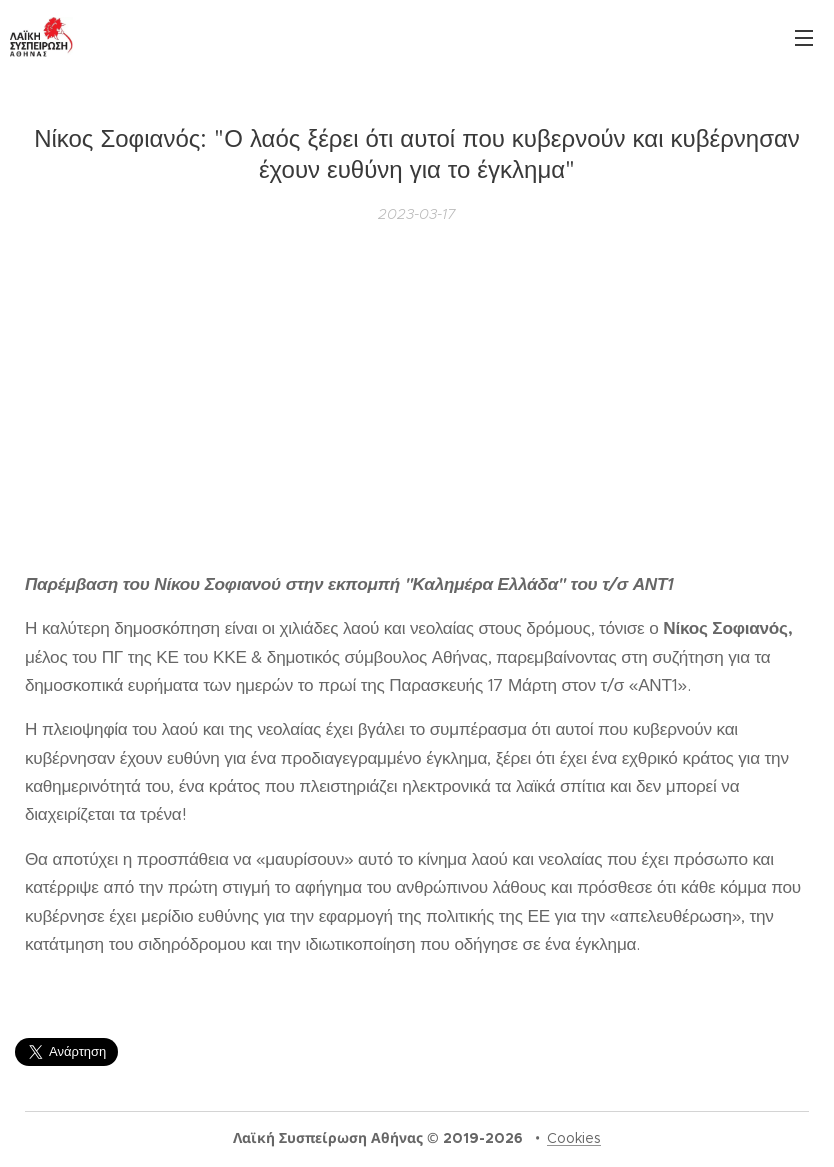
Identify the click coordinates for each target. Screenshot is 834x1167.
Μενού (804, 38)
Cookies (574, 1138)
